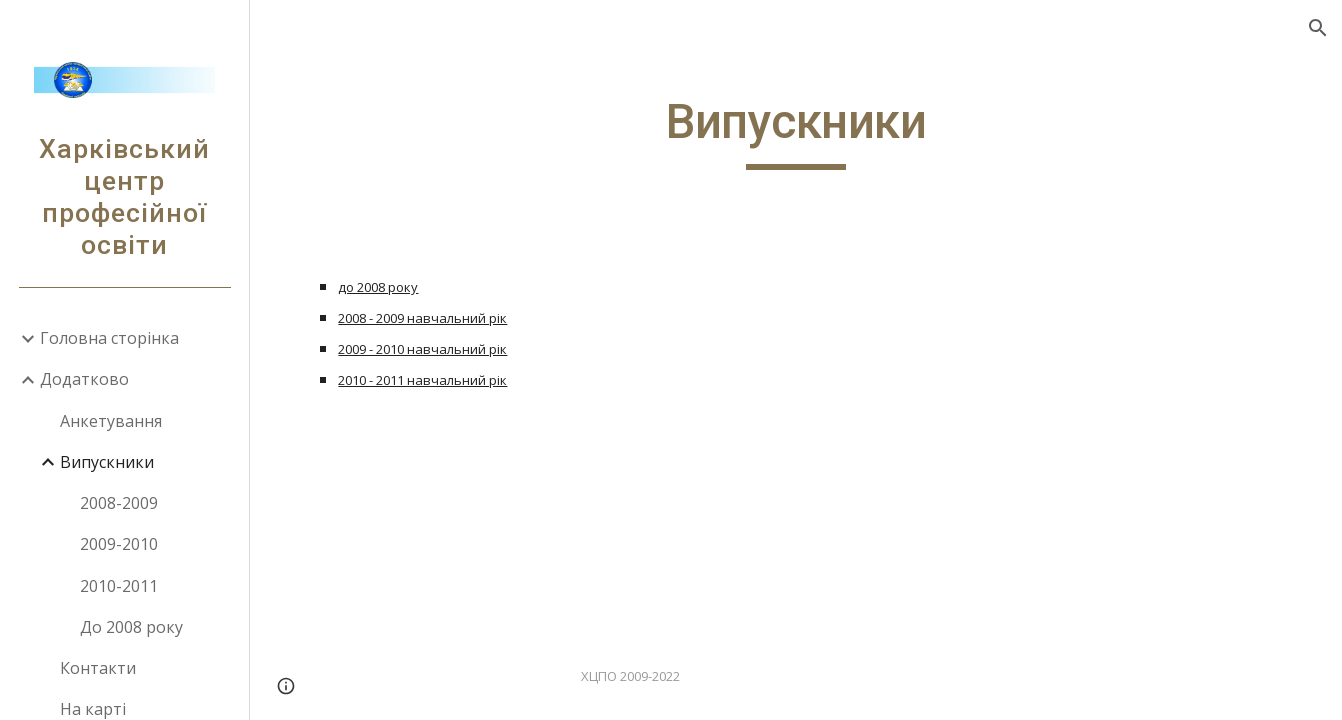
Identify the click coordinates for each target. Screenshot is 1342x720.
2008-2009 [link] (119, 503)
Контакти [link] (98, 668)
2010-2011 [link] (119, 586)
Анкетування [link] (111, 421)
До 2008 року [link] (131, 627)
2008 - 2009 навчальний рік (422, 318)
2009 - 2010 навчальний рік (422, 349)
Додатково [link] (84, 379)
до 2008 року (378, 287)
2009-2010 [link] (119, 544)
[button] (1318, 28)
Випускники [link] (107, 462)
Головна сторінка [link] (109, 338)
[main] (795, 131)
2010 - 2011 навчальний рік (422, 380)
